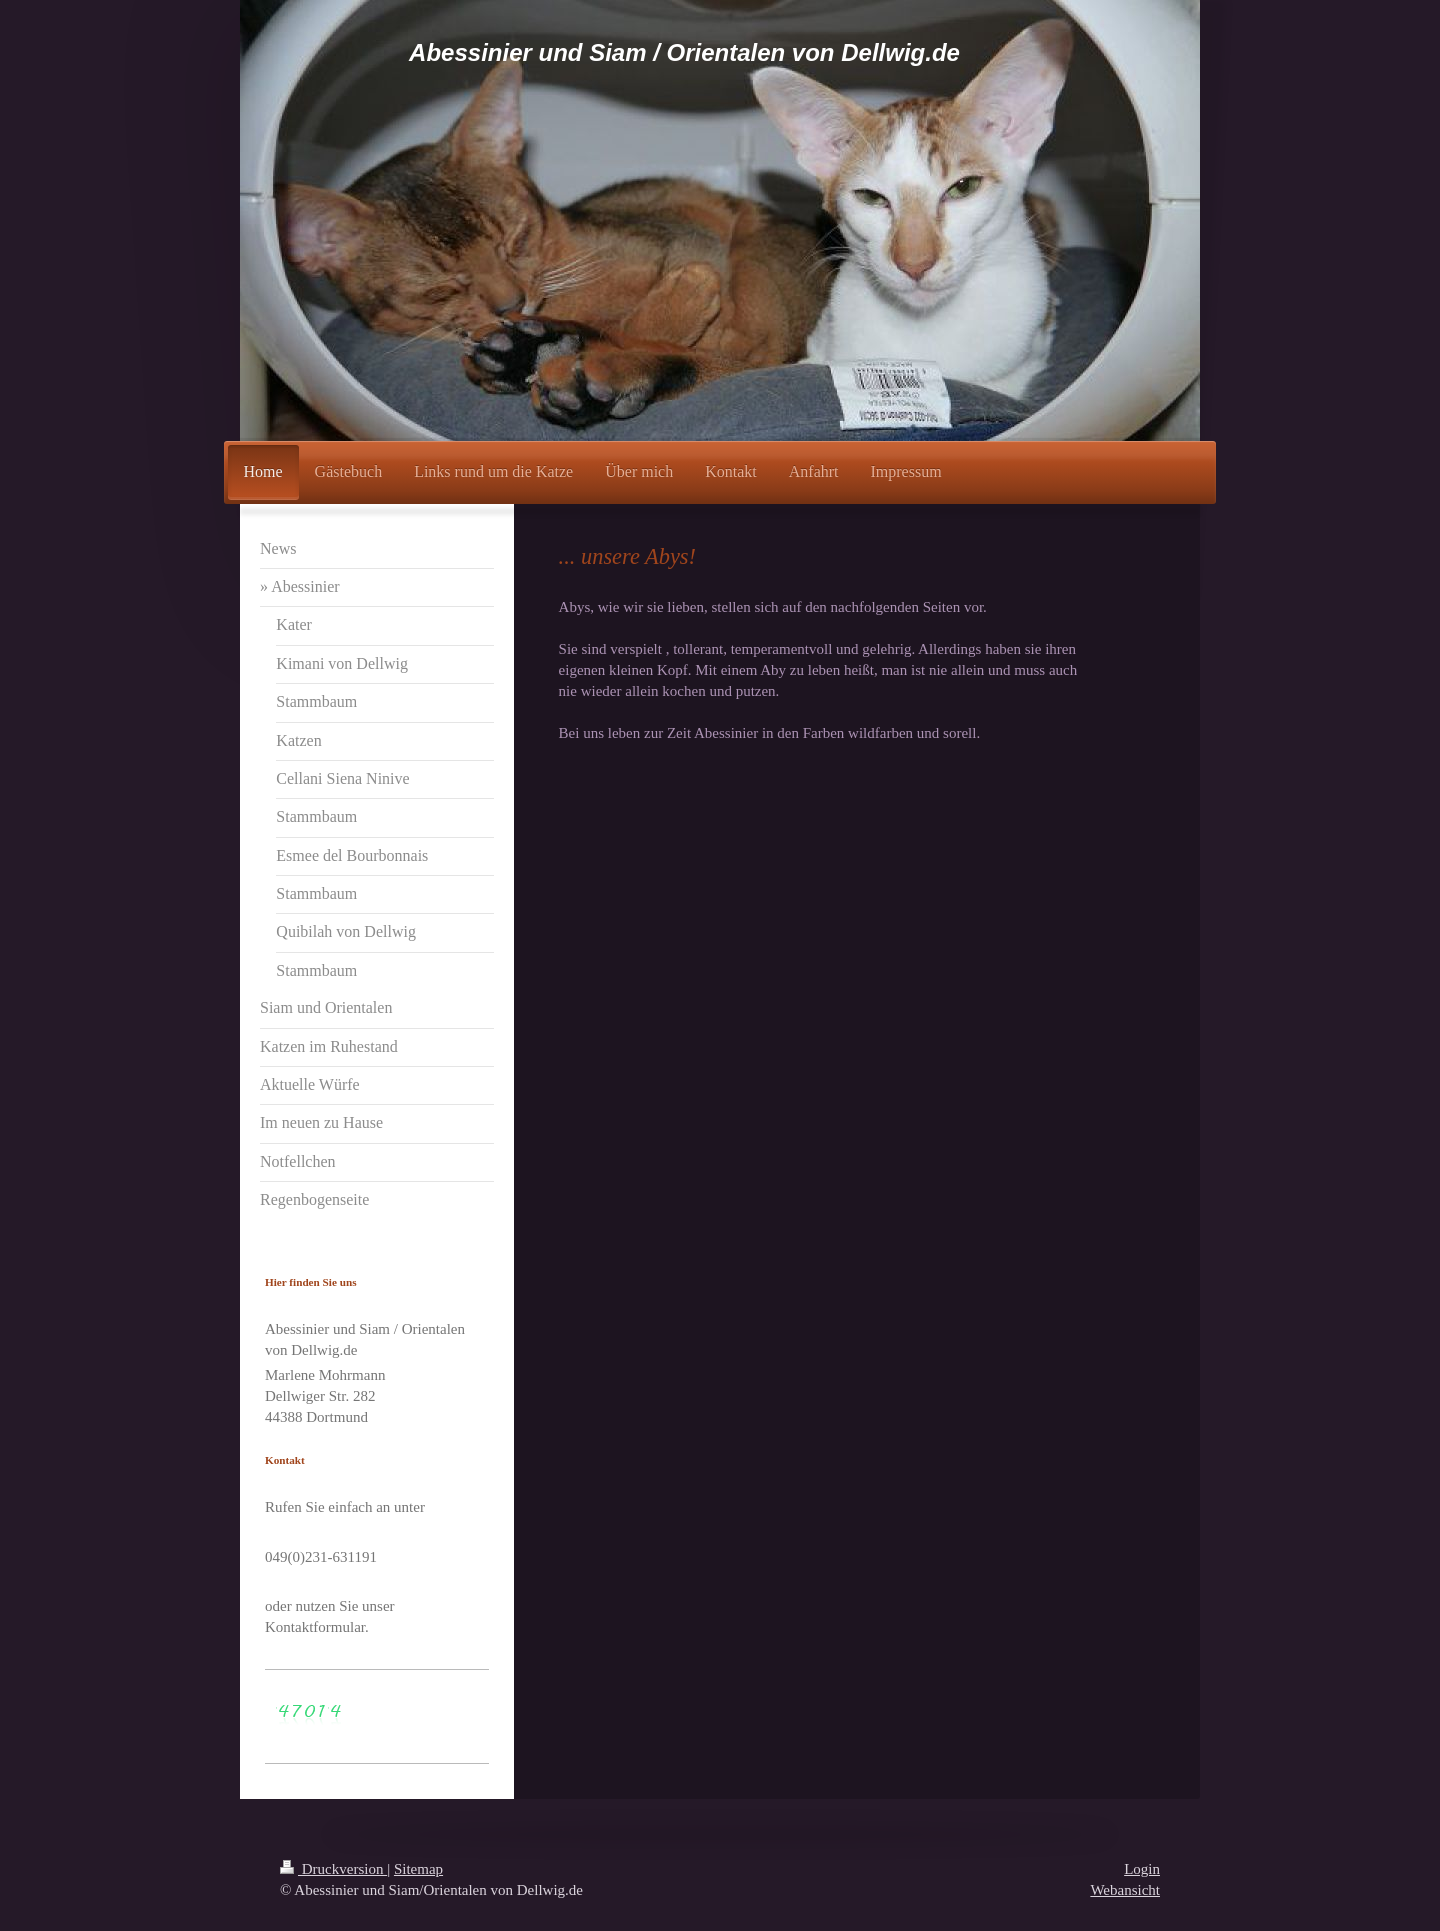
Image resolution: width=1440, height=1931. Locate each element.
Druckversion (333, 1869)
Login (1142, 1869)
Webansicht (1125, 1890)
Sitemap (418, 1869)
